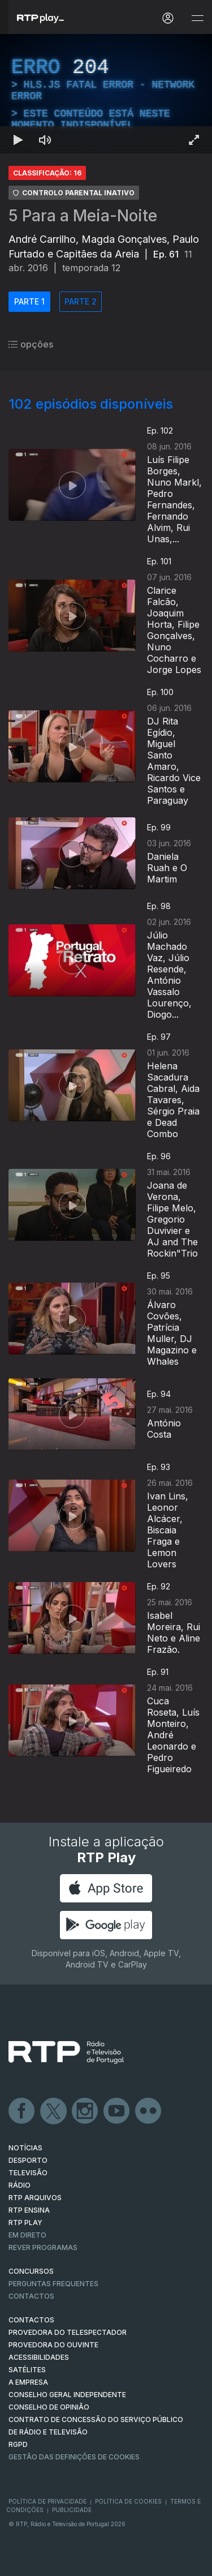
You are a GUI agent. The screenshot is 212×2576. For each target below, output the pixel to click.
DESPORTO (27, 2160)
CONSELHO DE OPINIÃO (48, 2407)
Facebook (22, 2111)
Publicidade (72, 2509)
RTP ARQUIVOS (35, 2197)
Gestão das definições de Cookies (74, 2457)
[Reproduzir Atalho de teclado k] (18, 139)
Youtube (117, 2111)
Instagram (85, 2111)
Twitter (53, 2111)
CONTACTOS (31, 2320)
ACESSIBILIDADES (38, 2357)
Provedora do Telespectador (67, 2332)
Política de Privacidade (47, 2501)
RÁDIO (19, 2185)
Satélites (27, 2369)
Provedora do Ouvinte (53, 2345)
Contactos (31, 2296)
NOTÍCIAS (25, 2148)
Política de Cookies (128, 2501)
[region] (106, 93)
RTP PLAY (25, 2222)
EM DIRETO (27, 2235)
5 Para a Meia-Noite (82, 215)
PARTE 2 (80, 301)
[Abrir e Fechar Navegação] (197, 18)
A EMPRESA (28, 2382)
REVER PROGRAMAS (42, 2247)
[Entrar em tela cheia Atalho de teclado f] (193, 139)
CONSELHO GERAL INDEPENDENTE (67, 2394)
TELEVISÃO (27, 2172)
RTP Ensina (29, 2210)
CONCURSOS (31, 2271)
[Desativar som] (45, 139)
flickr (148, 2111)
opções (30, 344)
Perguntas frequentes (53, 2283)
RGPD (18, 2444)
